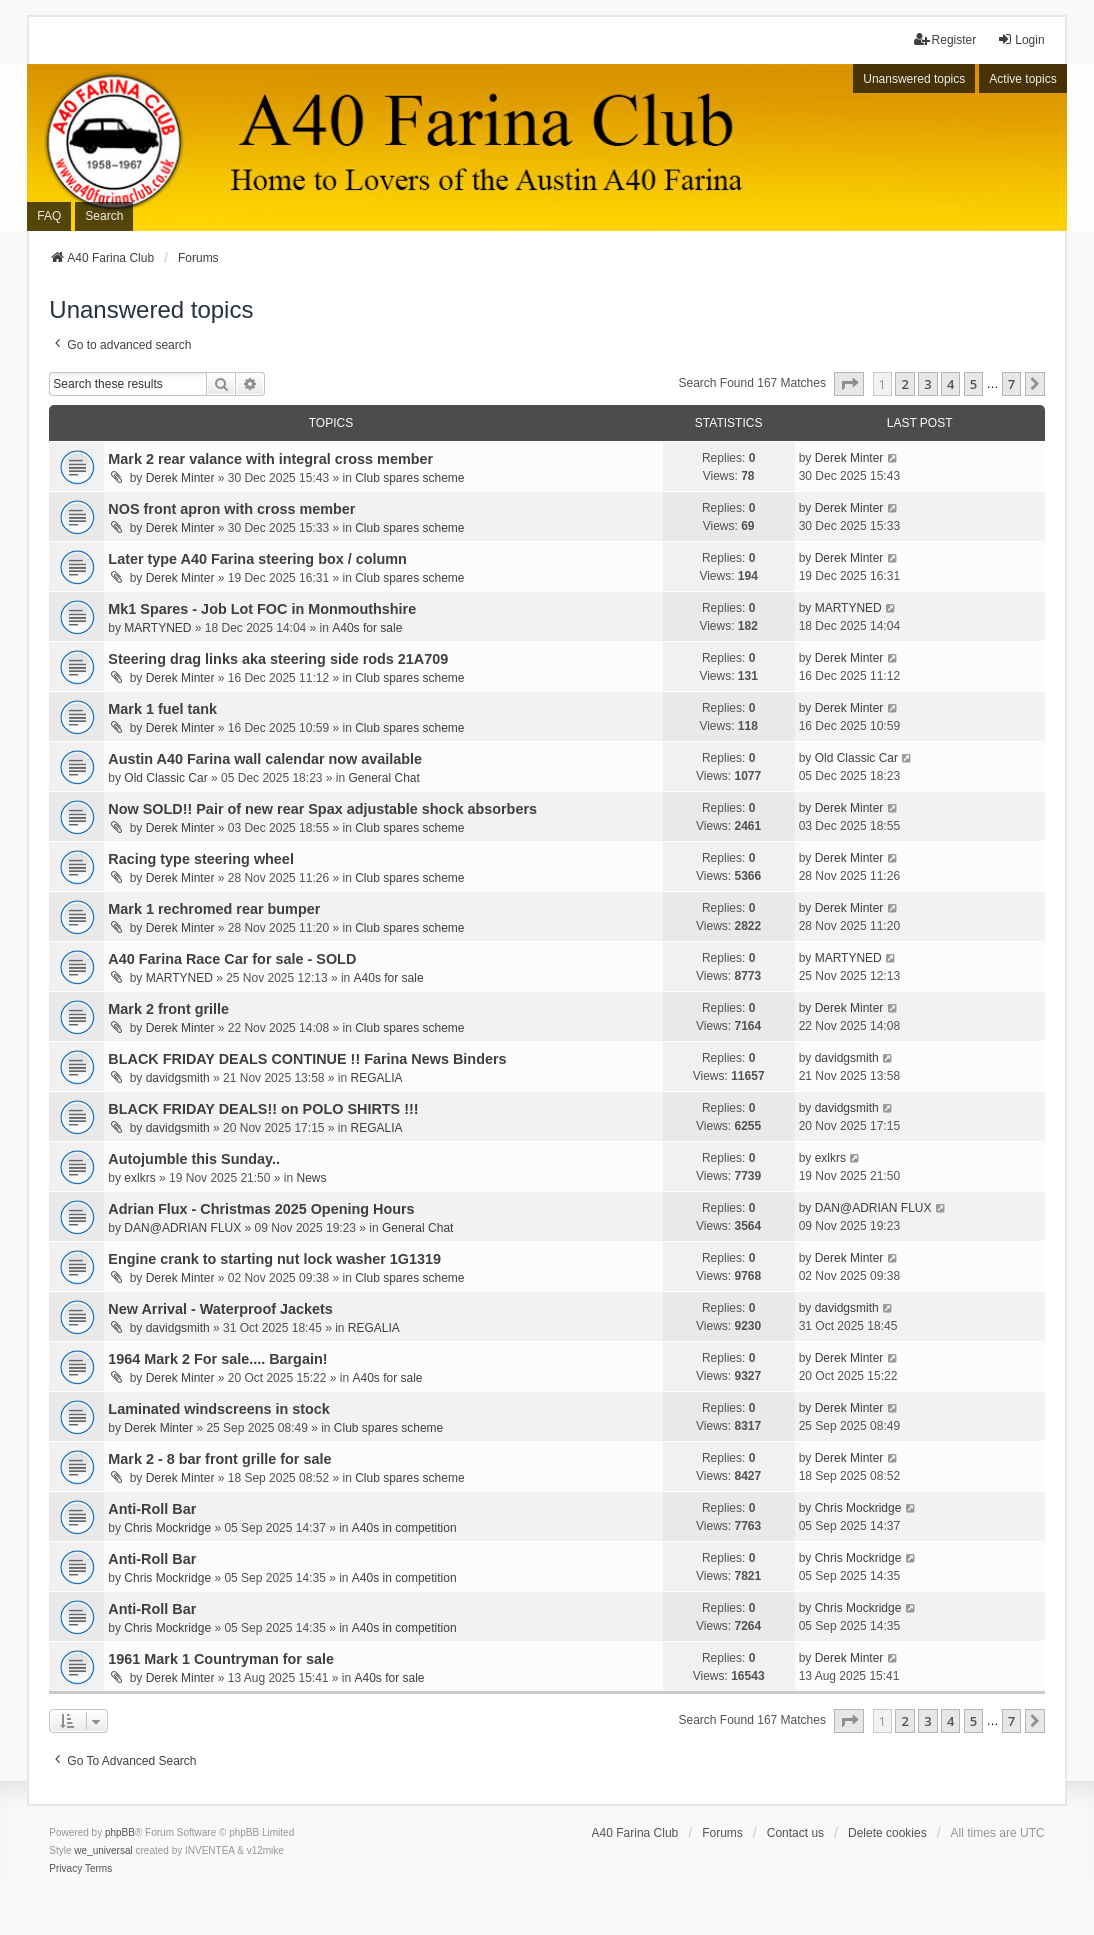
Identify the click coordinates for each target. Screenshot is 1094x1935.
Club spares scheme (409, 478)
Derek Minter (180, 478)
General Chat (384, 778)
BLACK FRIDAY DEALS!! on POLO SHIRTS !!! (263, 1109)
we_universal (103, 1850)
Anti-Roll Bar (152, 1509)
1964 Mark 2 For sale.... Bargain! (217, 1359)
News (311, 1178)
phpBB (120, 1832)
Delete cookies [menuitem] (887, 1833)
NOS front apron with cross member (231, 509)
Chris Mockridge (167, 1528)
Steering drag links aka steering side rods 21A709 (278, 659)
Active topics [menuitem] (1022, 79)
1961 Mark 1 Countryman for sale (221, 1659)
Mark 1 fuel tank (162, 709)
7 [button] (1011, 384)
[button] (849, 384)
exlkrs (139, 1178)
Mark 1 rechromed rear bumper (214, 909)
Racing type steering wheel (201, 859)
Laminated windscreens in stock (219, 1409)
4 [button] (950, 384)
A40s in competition (404, 1528)
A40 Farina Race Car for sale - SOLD (232, 959)
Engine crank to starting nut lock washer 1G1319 (274, 1259)
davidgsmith (178, 1078)
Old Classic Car (165, 778)
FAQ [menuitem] (49, 216)
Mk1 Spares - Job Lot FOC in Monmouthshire (262, 609)
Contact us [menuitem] (795, 1833)
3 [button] (927, 384)
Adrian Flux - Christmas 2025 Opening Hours (261, 1209)
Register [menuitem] (945, 39)
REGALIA (377, 1078)
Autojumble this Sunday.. (194, 1159)
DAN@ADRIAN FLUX (182, 1228)
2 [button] (904, 384)
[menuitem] (65, 1869)
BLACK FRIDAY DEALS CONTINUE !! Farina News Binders (307, 1059)
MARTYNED (157, 628)
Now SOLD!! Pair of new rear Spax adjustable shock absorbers (322, 809)
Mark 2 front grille (168, 1009)
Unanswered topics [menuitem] (914, 79)
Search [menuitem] (104, 216)
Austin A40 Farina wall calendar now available (265, 759)
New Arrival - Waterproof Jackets (220, 1309)
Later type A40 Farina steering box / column (257, 559)
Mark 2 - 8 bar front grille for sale (219, 1459)
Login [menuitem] (1020, 39)
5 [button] (973, 384)
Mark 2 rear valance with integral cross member (270, 459)
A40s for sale (367, 628)
